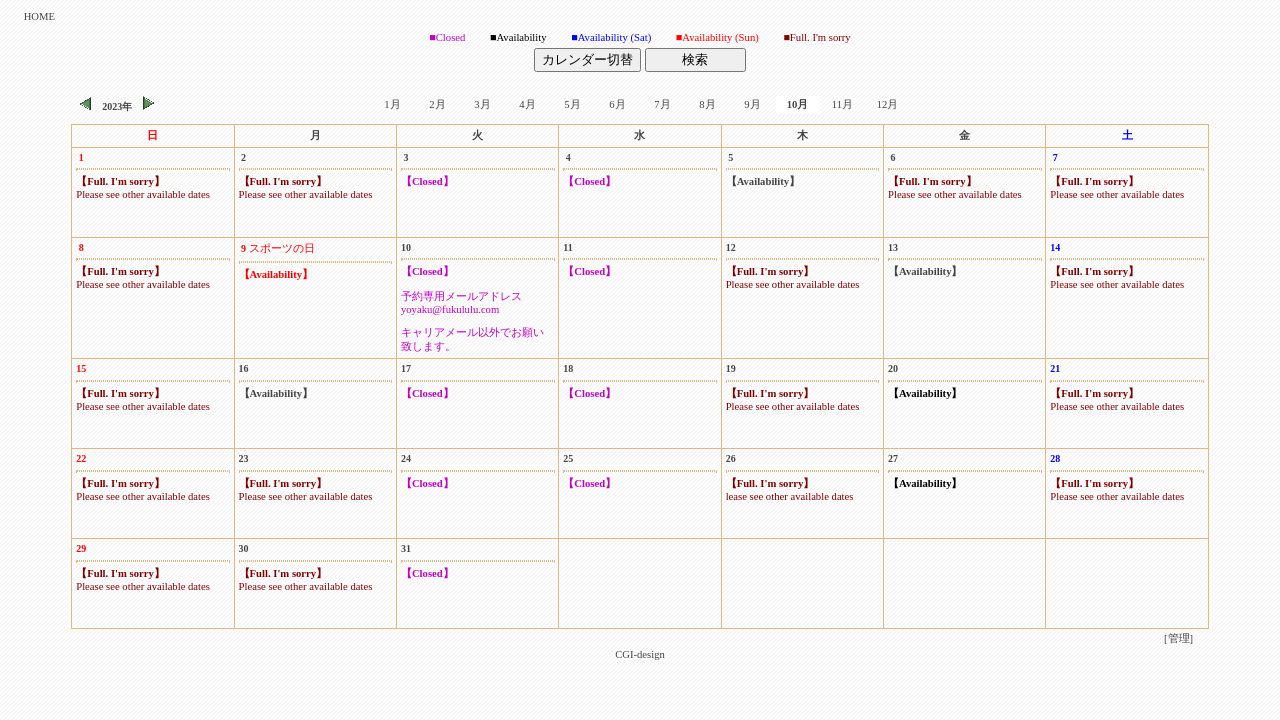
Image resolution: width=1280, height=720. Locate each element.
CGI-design (640, 654)
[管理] (1178, 638)
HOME (39, 16)
